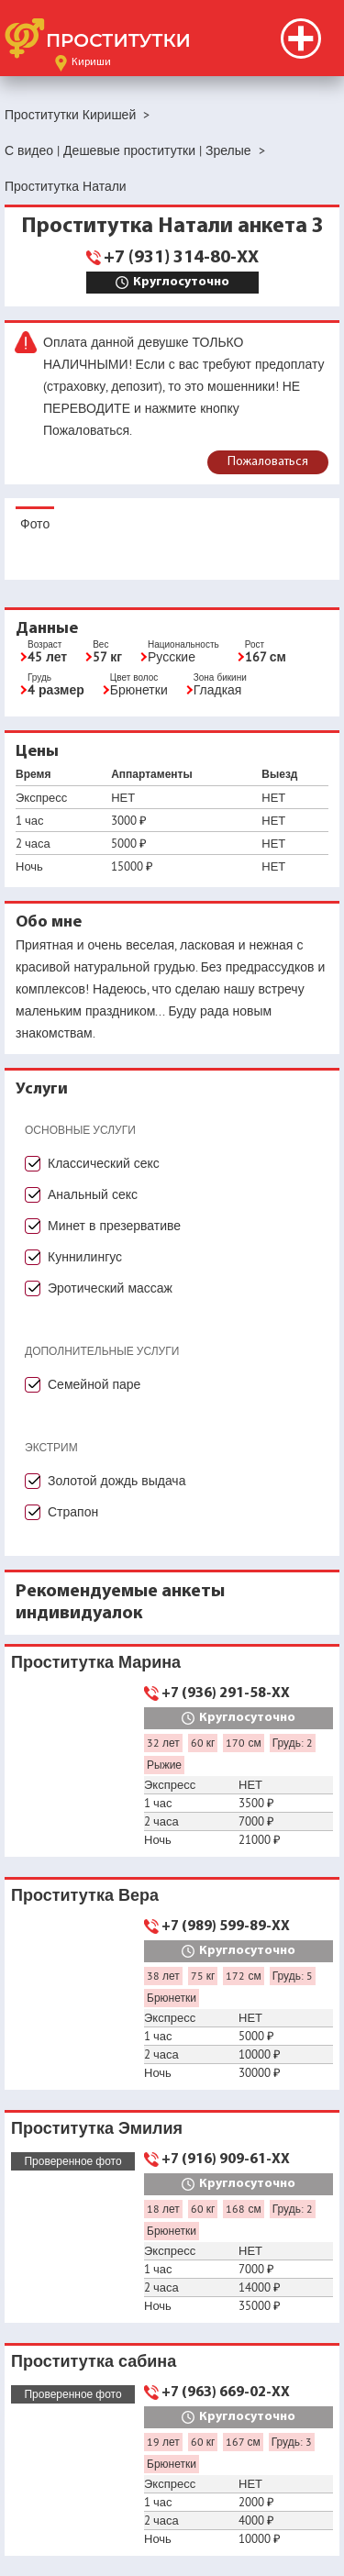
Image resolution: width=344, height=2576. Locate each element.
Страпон (73, 1512)
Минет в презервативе (114, 1225)
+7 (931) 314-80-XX (181, 258)
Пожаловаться (267, 462)
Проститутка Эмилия (97, 2127)
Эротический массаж (110, 1288)
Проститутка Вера (85, 1894)
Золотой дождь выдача (116, 1480)
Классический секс (104, 1163)
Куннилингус (85, 1257)
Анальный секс (93, 1194)
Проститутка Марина (96, 1661)
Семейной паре (94, 1384)
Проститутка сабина (93, 2360)
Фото (35, 524)
